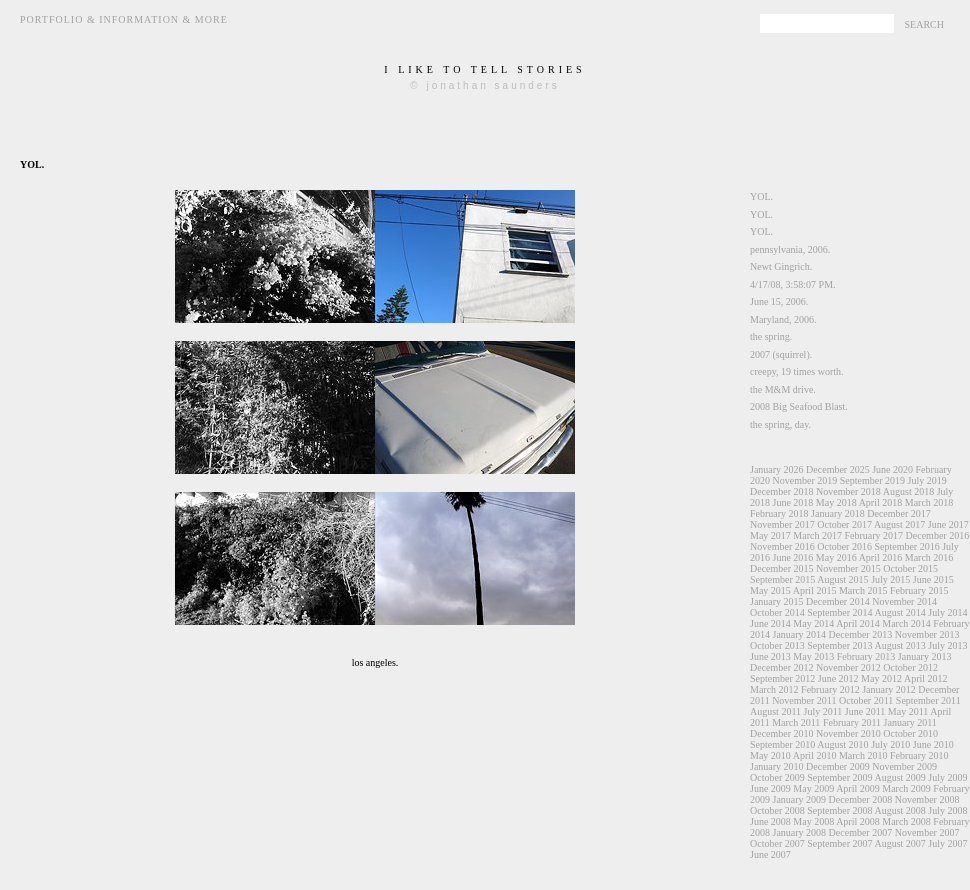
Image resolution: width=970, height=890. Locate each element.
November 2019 (805, 480)
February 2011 (852, 722)
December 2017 (899, 513)
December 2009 (838, 766)
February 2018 (779, 513)
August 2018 (908, 491)
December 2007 (861, 832)
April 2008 (858, 821)
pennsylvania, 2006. (790, 249)
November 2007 (927, 832)
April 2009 (858, 788)
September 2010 (782, 744)
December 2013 (861, 634)
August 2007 (899, 843)
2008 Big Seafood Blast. (799, 406)
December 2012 (782, 667)
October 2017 (844, 524)
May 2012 (881, 678)
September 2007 (839, 843)
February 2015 (919, 590)
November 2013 (927, 634)
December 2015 (782, 568)
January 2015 (777, 601)
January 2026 (777, 469)
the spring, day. (780, 424)
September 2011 (928, 700)
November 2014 (904, 601)
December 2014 (838, 601)
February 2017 (873, 535)
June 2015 (933, 579)
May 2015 (770, 590)
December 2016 (938, 535)
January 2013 (925, 656)
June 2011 (865, 711)
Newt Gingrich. (781, 266)
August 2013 (899, 645)
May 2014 (813, 623)
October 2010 (910, 733)
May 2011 (908, 711)
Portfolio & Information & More (124, 19)
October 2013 (777, 645)
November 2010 (848, 733)
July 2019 (926, 480)
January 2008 (800, 832)
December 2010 (782, 733)
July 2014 (947, 612)
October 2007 (777, 843)
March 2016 (929, 557)
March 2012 (774, 689)
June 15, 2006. (779, 301)
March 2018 (929, 502)
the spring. (771, 336)
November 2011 (804, 700)
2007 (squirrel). (781, 354)
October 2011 (866, 700)
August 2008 (899, 810)
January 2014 (800, 634)
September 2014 (839, 612)
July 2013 (947, 645)
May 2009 (813, 788)
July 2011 (823, 711)
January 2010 (777, 766)
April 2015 (815, 590)
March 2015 (863, 590)
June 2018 (793, 502)
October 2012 (910, 667)
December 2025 (838, 469)
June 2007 (770, 854)
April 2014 (858, 623)
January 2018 (838, 513)
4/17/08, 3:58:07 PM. (793, 284)
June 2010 (933, 744)
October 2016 (844, 546)
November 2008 (927, 799)
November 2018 (848, 491)
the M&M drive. (783, 389)
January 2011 (910, 722)
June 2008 (770, 821)
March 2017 (817, 535)
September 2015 (782, 579)
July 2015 (890, 579)
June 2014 (770, 623)
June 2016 (793, 557)
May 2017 (770, 535)
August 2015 (842, 579)
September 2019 (872, 480)
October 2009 (777, 777)
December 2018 (782, 491)
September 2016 (906, 546)
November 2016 (782, 546)
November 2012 (848, 667)
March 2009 (906, 788)
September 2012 (782, 678)
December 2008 (861, 799)
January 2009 (800, 799)
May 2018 (836, 502)
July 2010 (890, 744)
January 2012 (889, 689)
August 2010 (842, 744)
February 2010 (919, 755)
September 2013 (839, 645)
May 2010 (770, 755)
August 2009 (899, 777)
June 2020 (892, 469)
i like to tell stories (484, 69)
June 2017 (948, 524)
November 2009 (904, 766)
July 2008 (947, 810)
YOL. (761, 196)
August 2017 (899, 524)
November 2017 (782, 524)
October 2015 (910, 568)
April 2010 (815, 755)
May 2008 (813, 821)
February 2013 (866, 656)
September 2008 (839, 810)
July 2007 (947, 843)
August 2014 (899, 612)
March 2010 (863, 755)
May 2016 (836, 557)
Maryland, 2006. (783, 319)
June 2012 (838, 678)
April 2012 (926, 678)
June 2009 (770, 788)
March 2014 (906, 623)
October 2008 (777, 810)
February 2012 (830, 689)
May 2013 (813, 656)
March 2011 (796, 722)
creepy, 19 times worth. (797, 371)
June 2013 (770, 656)
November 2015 (848, 568)
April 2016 (881, 557)
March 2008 (906, 821)
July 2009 (947, 777)
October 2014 (777, 612)
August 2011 (775, 711)
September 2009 (839, 777)
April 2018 (881, 502)
